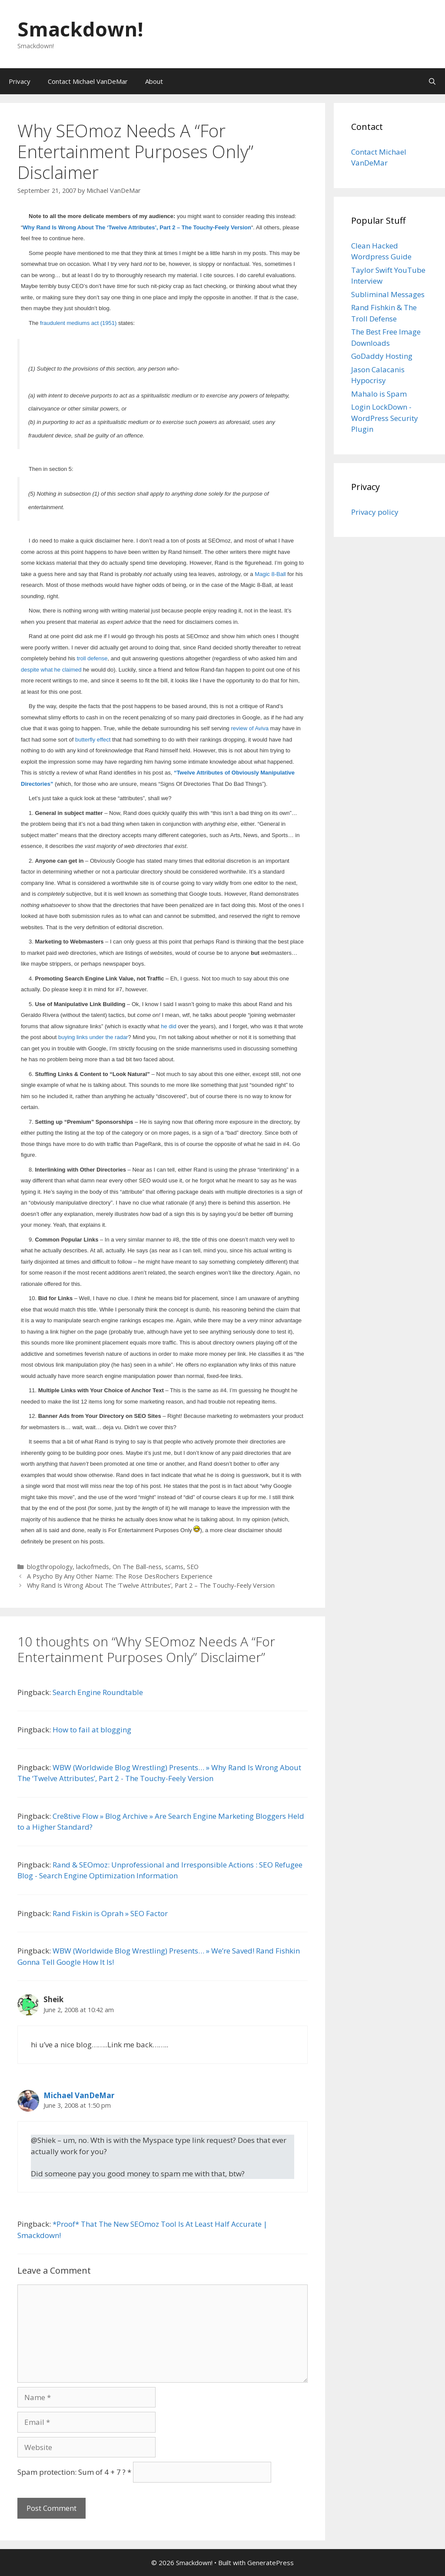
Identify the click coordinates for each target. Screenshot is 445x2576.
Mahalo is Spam (379, 394)
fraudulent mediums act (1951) (78, 323)
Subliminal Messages (388, 294)
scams (174, 1567)
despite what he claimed (51, 669)
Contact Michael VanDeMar (88, 81)
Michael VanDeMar (78, 2095)
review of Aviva (249, 728)
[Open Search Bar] (432, 81)
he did (168, 1026)
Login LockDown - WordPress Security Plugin (384, 418)
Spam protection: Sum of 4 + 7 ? (71, 2472)
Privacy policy (375, 512)
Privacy (19, 81)
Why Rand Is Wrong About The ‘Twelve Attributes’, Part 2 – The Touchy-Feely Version (151, 1585)
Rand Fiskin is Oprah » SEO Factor (110, 1913)
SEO (193, 1567)
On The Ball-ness (137, 1567)
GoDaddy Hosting (381, 356)
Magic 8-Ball (270, 574)
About (154, 81)
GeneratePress (270, 2562)
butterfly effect (92, 739)
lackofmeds (92, 1567)
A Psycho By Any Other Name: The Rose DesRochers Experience (120, 1576)
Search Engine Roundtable (98, 1692)
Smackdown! (80, 29)
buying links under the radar (93, 1037)
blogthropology (50, 1567)
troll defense (92, 658)
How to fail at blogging (92, 1730)
